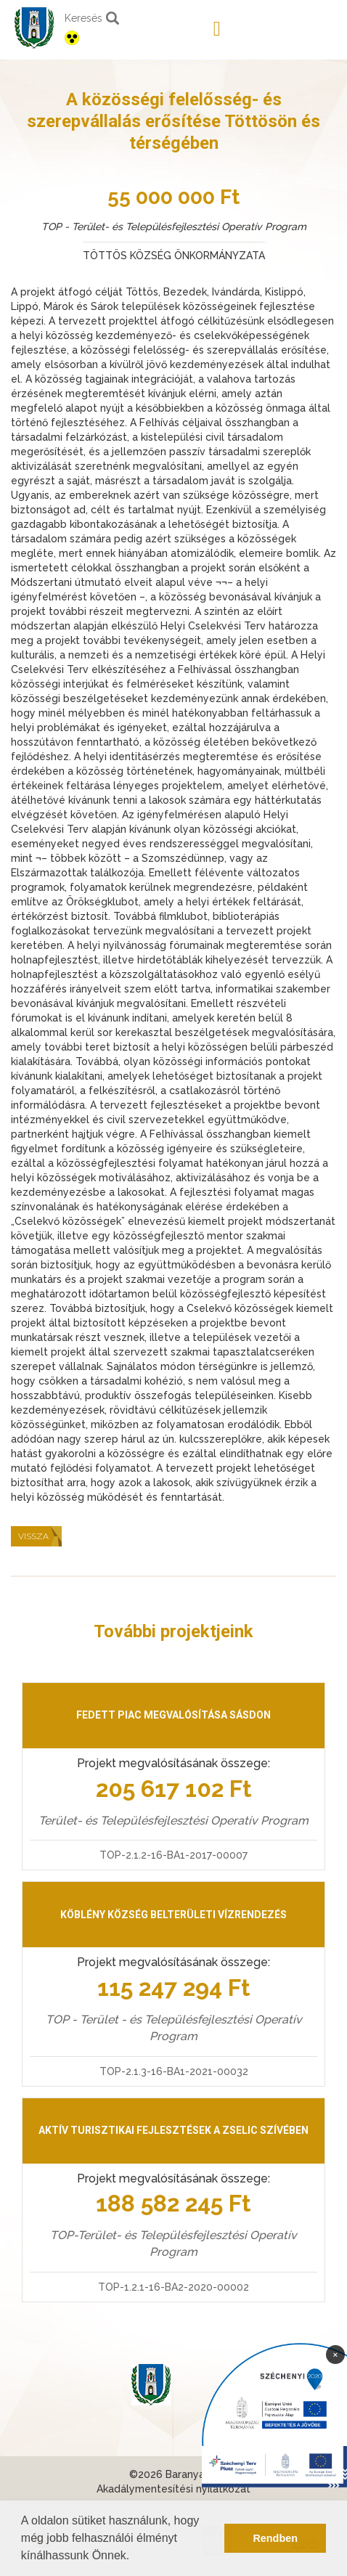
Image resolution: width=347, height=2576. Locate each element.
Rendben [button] (275, 2538)
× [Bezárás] (335, 2354)
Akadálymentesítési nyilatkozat (173, 2489)
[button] (135, 2557)
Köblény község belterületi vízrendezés (173, 1914)
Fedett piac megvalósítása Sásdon (173, 1715)
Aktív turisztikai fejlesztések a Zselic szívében (173, 2130)
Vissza (33, 1536)
